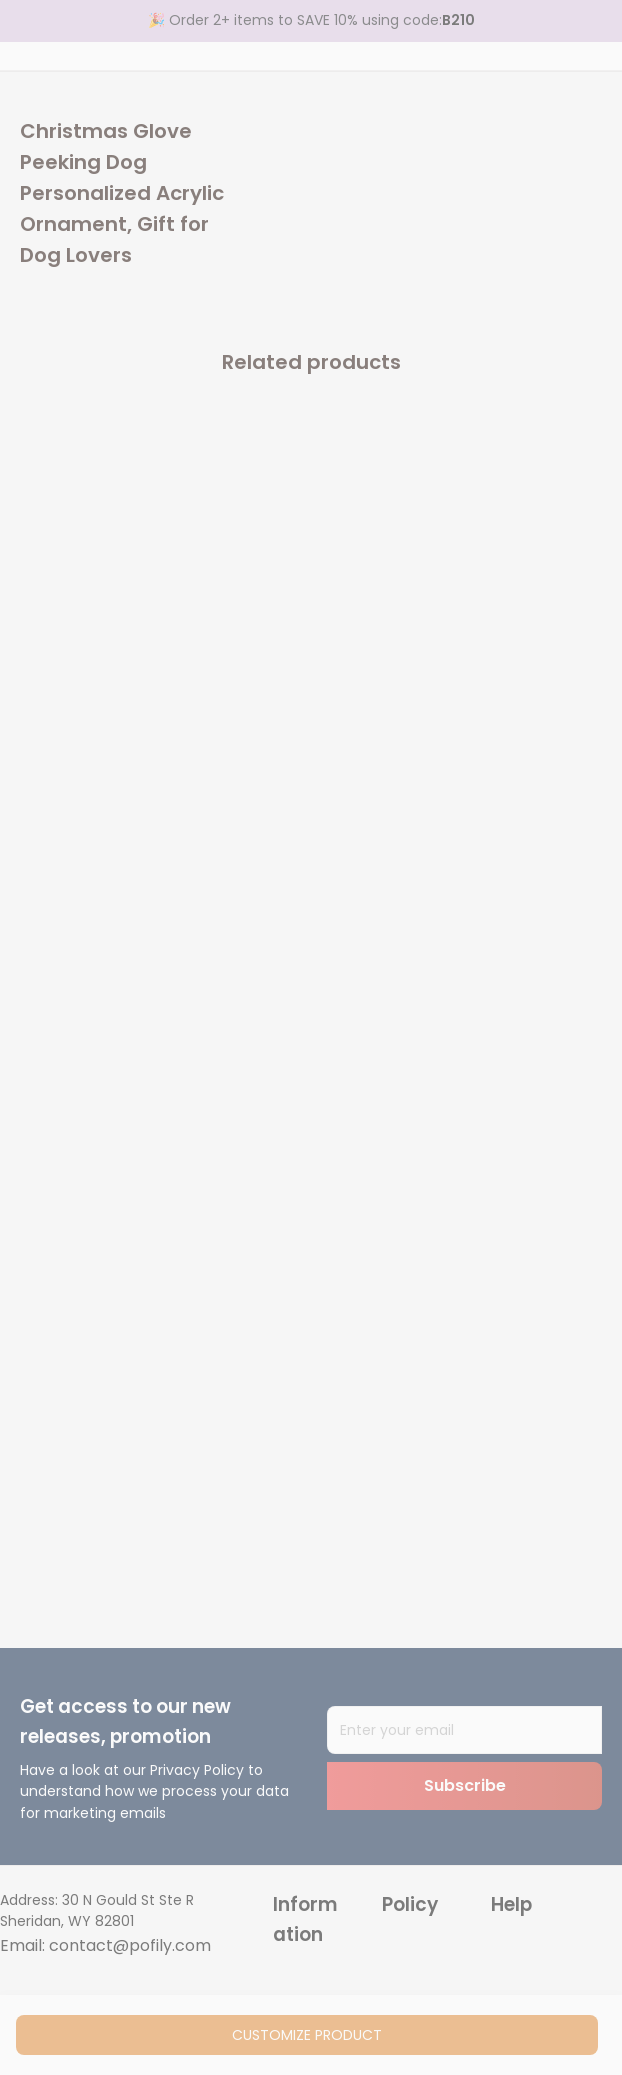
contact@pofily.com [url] (130, 1945)
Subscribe (465, 1785)
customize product (307, 2035)
